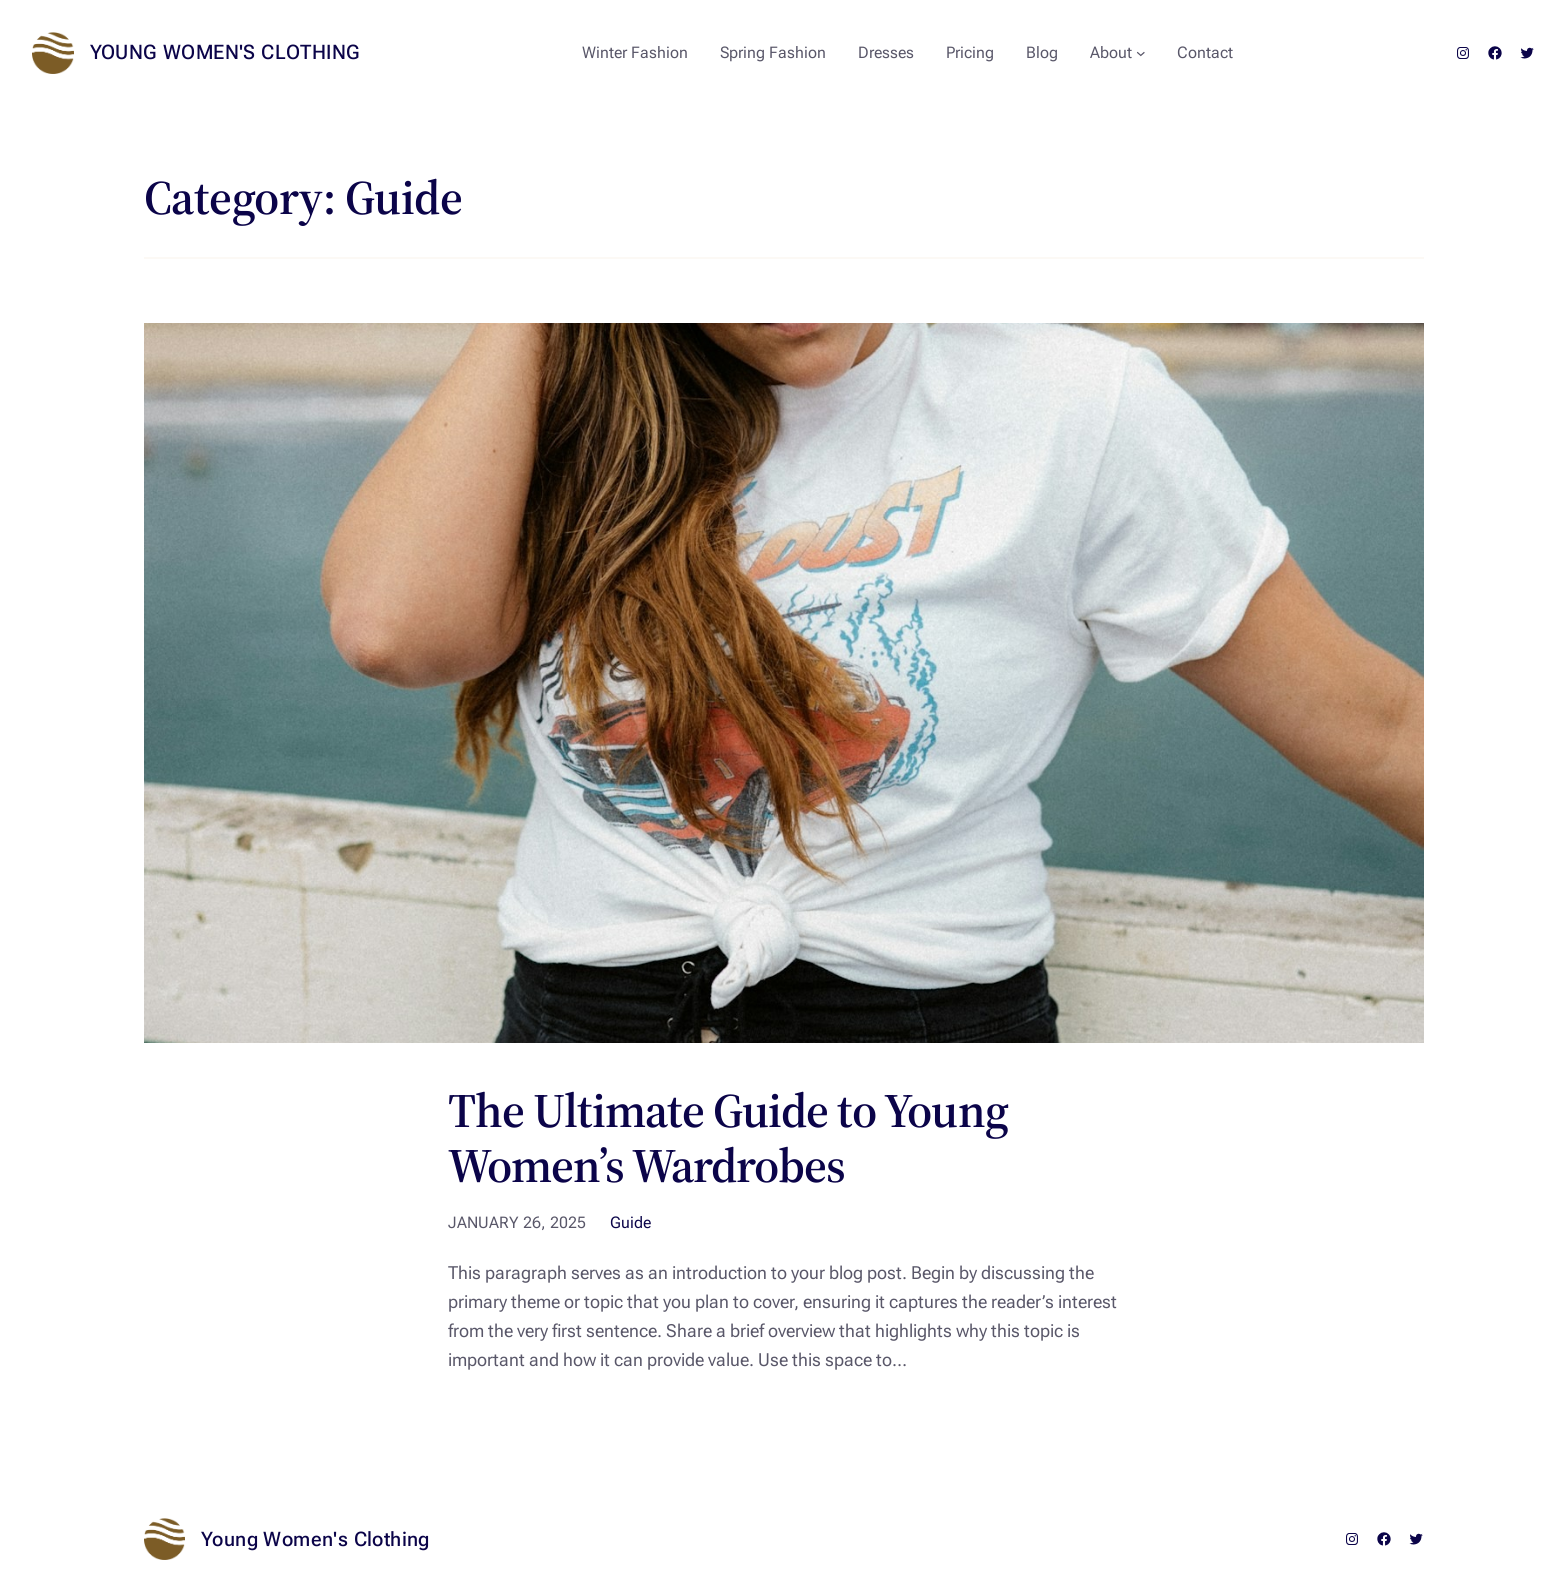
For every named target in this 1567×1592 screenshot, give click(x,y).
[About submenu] (1141, 53)
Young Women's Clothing (225, 52)
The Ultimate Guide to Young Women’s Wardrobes (728, 1138)
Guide (630, 1222)
